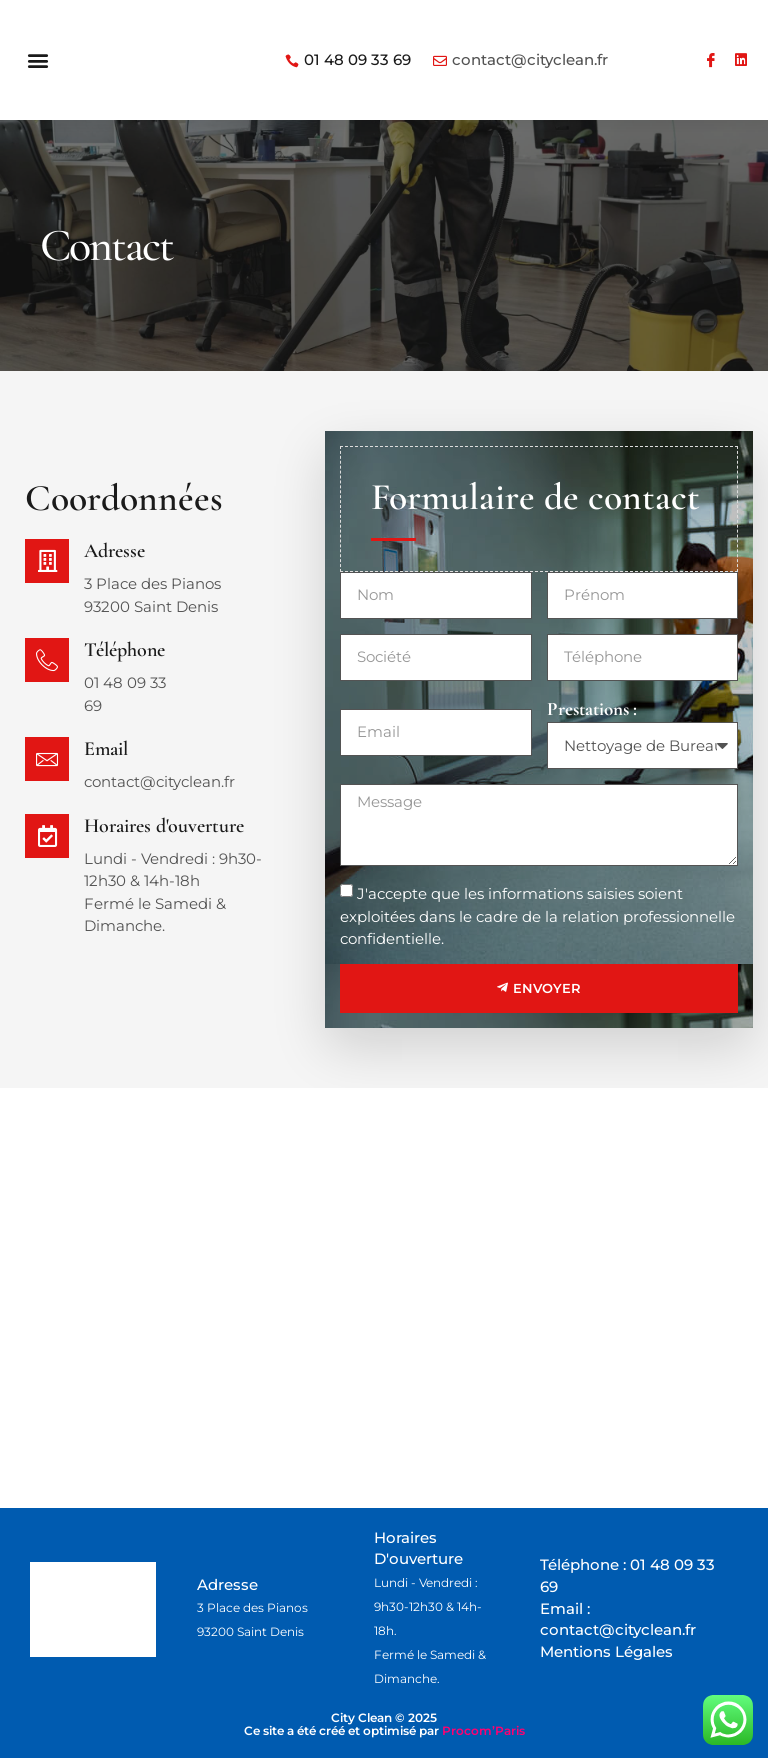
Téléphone (126, 650)
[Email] (48, 760)
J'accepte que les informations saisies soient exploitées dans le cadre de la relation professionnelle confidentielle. (537, 916)
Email (108, 749)
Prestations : (592, 708)
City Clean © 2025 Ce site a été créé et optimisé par (384, 1726)
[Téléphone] (48, 661)
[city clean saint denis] (384, 1298)
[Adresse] (48, 562)
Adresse (116, 551)
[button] (38, 60)
